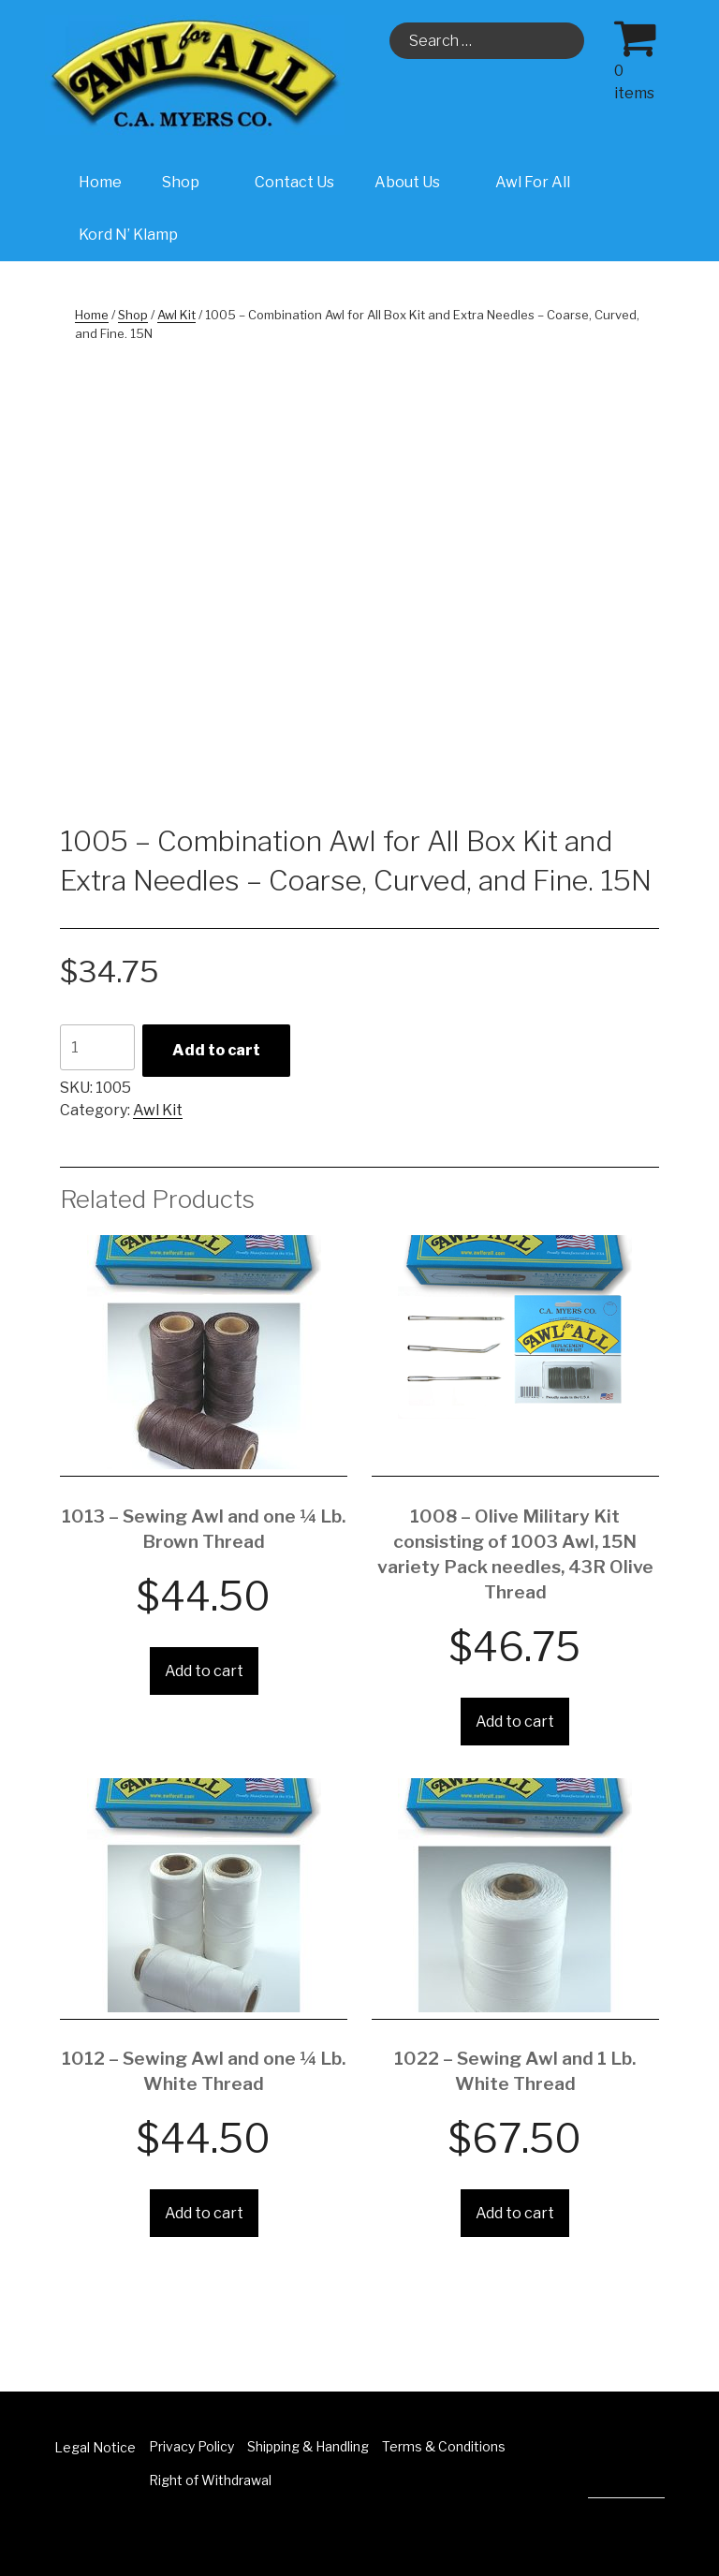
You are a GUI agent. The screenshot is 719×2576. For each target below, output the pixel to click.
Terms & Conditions (444, 2446)
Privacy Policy (191, 2446)
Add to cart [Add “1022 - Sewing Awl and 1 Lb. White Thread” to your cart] (515, 2213)
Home (100, 182)
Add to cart (216, 1050)
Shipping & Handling (308, 2446)
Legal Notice (95, 2447)
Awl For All (532, 182)
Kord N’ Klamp (128, 234)
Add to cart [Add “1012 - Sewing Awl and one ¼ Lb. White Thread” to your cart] (204, 2213)
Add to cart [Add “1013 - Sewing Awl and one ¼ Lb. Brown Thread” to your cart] (204, 1671)
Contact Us (294, 182)
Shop (190, 182)
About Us (417, 182)
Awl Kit (176, 314)
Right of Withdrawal (210, 2480)
